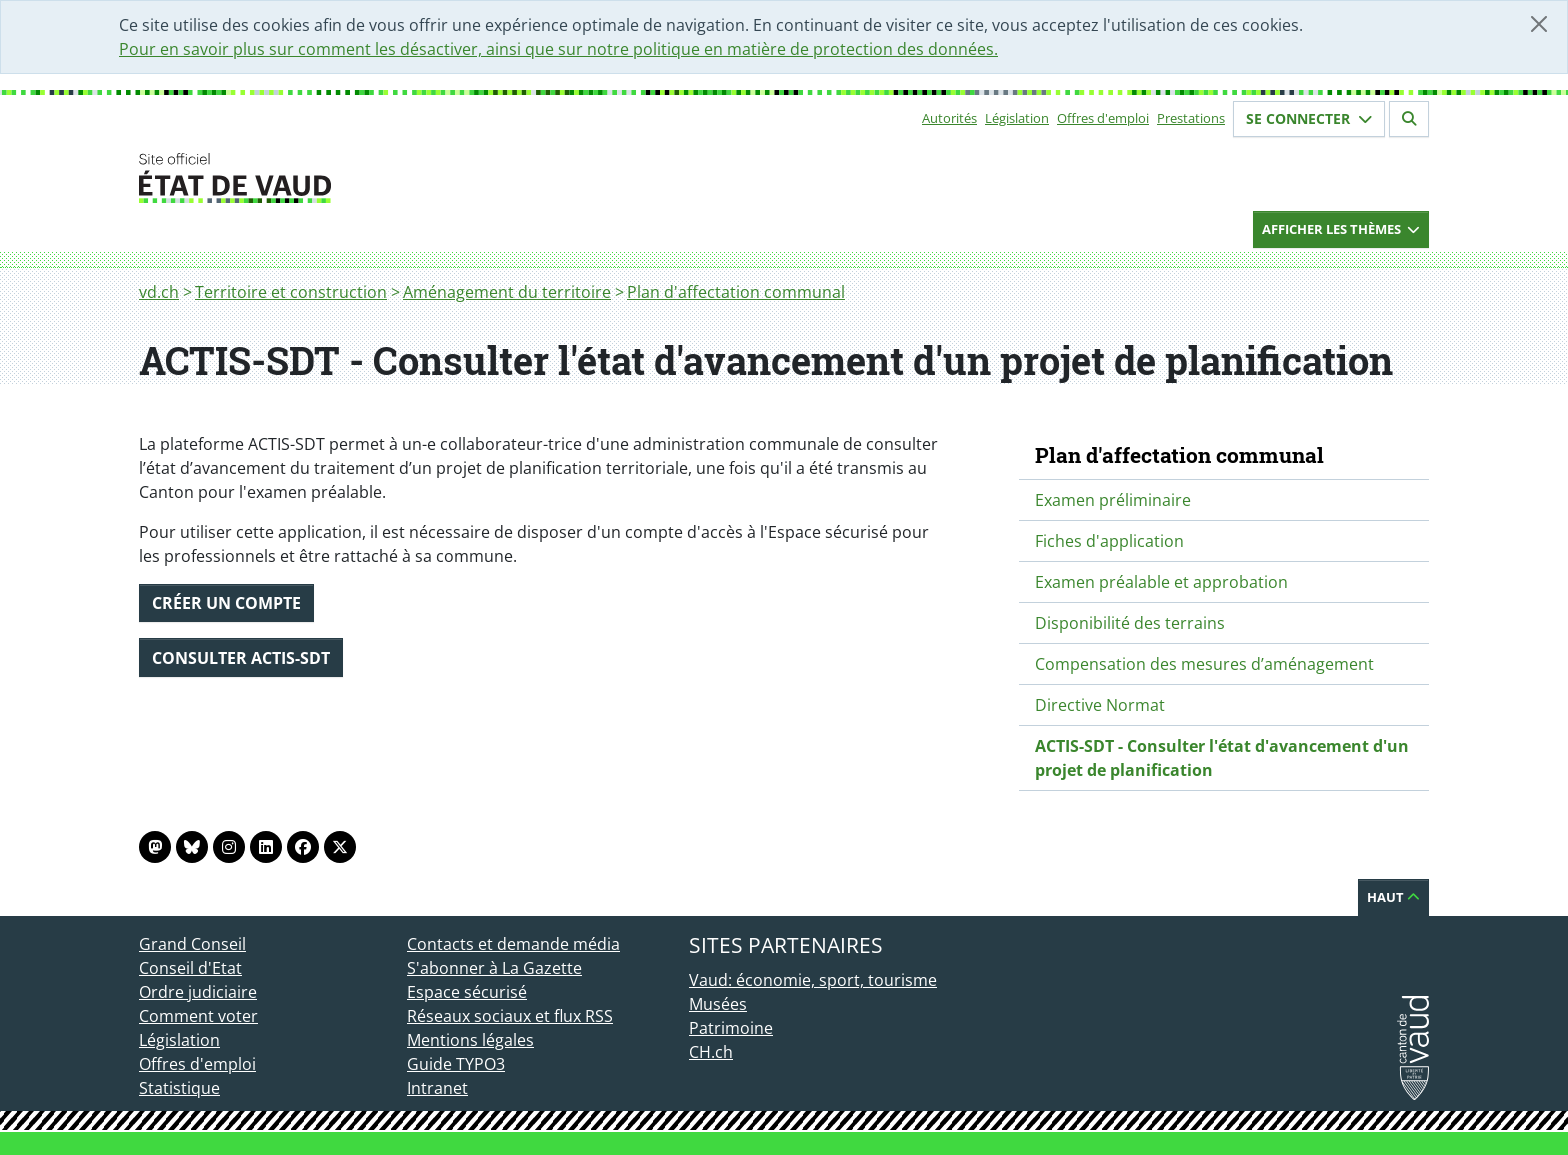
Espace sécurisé (467, 992)
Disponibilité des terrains (1130, 623)
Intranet (437, 1088)
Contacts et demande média (513, 944)
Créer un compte (226, 603)
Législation (1017, 118)
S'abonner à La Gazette (494, 968)
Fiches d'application (1109, 541)
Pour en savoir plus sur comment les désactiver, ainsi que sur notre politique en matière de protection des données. (558, 49)
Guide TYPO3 (456, 1064)
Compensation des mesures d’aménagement (1204, 664)
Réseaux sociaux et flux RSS (510, 1016)
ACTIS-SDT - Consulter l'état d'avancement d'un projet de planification (1222, 758)
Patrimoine (731, 1028)
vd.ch (159, 292)
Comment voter (198, 1016)
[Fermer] (1539, 24)
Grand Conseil (192, 944)
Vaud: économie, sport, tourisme (813, 980)
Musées (718, 1004)
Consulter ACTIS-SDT (241, 658)
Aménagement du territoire (507, 292)
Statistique (179, 1088)
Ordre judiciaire (198, 992)
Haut (1393, 897)
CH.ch (711, 1052)
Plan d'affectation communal (736, 292)
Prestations (1191, 118)
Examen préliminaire (1113, 500)
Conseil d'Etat (190, 968)
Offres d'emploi (1103, 118)
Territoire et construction (291, 292)
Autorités (949, 118)
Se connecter (1309, 118)
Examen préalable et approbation (1161, 582)
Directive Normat (1100, 705)
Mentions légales (470, 1040)
